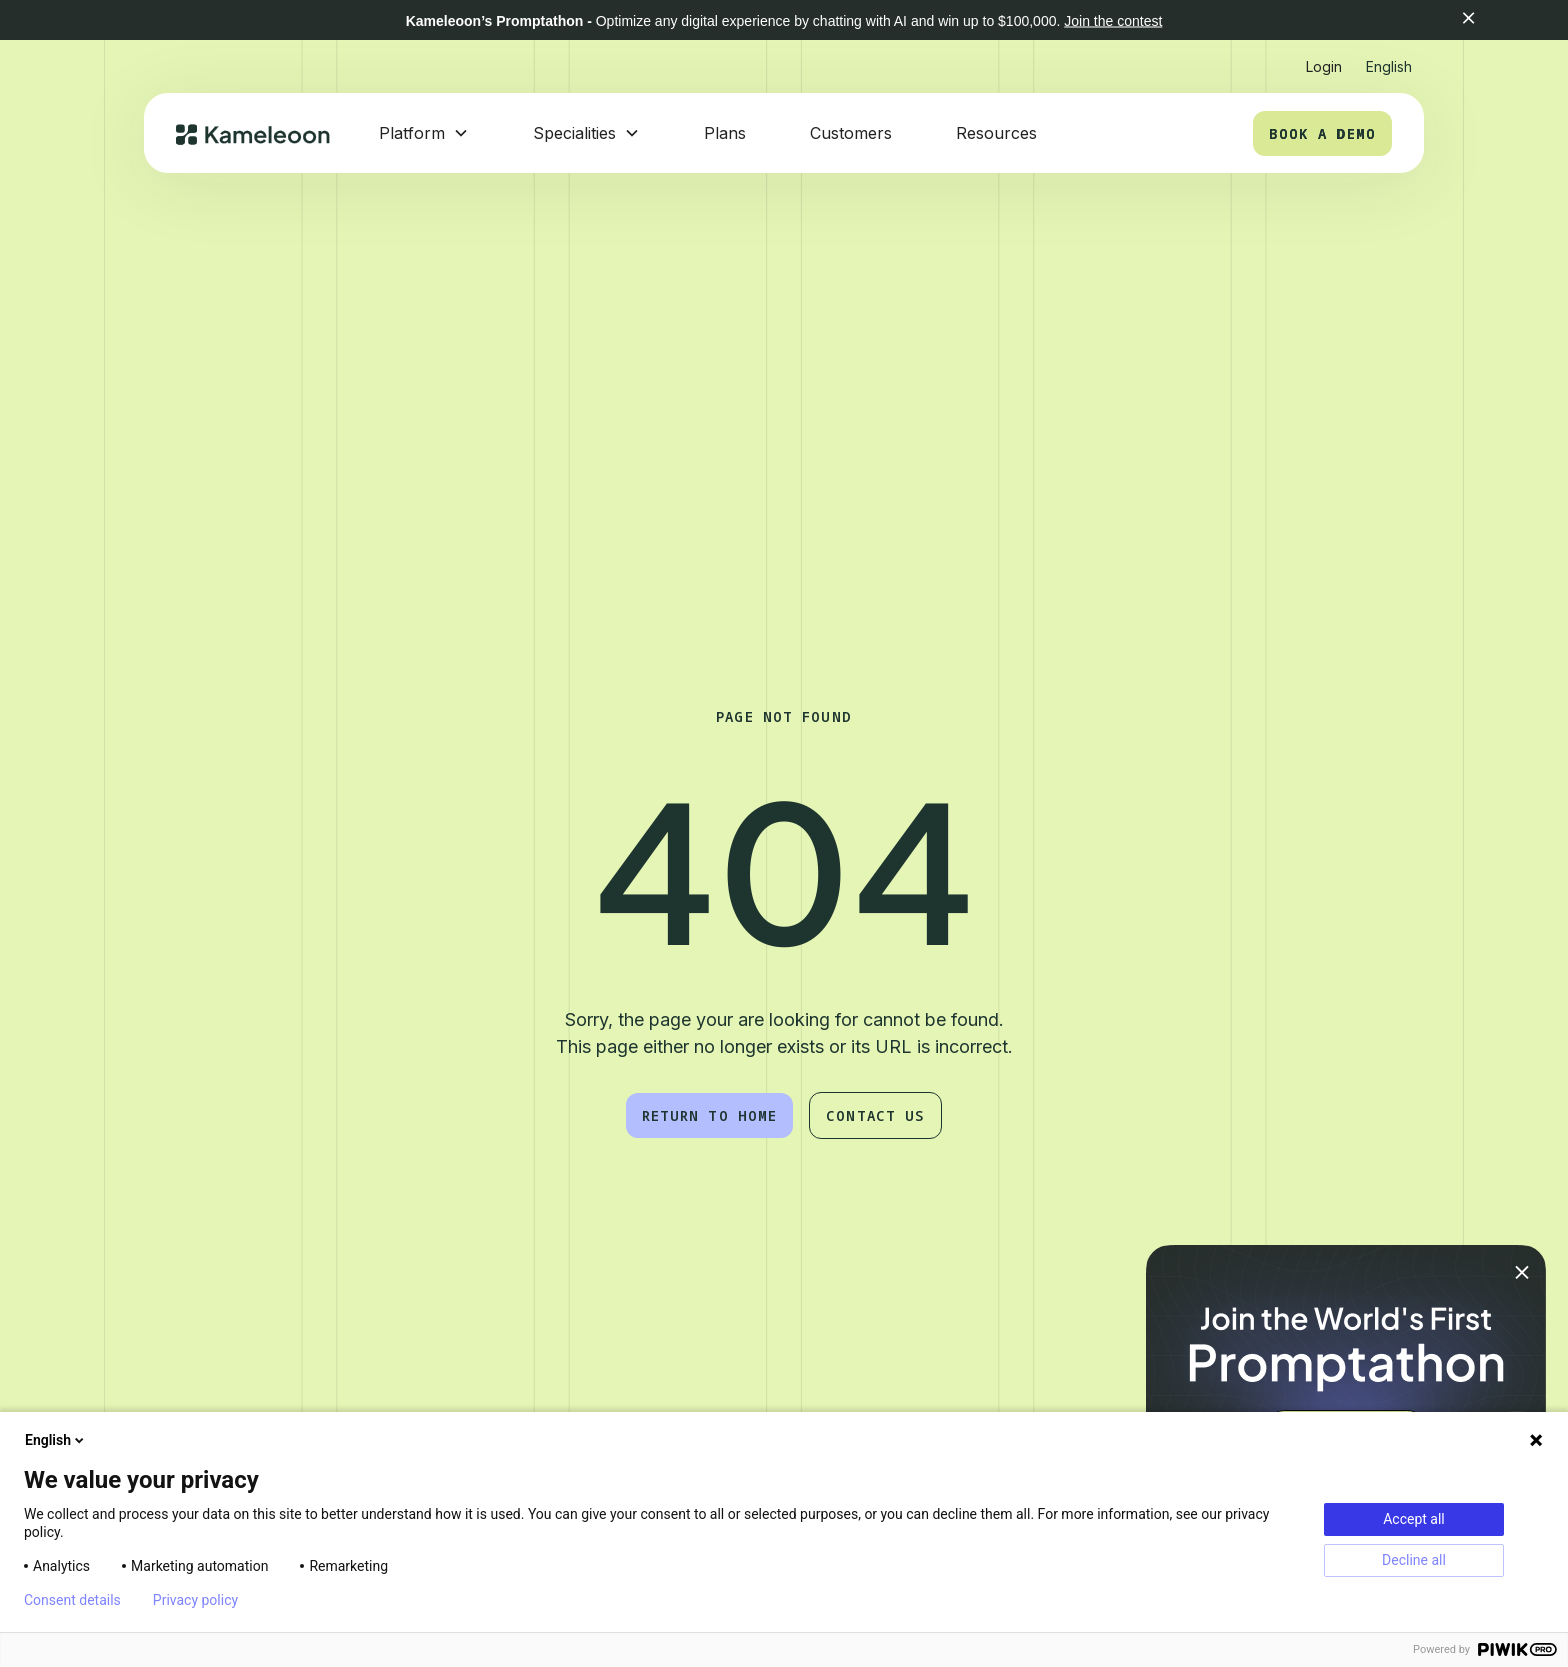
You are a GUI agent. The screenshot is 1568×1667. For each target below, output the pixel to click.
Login (1324, 66)
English (56, 1440)
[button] (1497, 20)
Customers (851, 133)
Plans (725, 133)
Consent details (72, 1600)
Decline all (1414, 1560)
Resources (996, 133)
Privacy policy (195, 1600)
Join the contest (1113, 21)
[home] (253, 133)
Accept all (1414, 1519)
